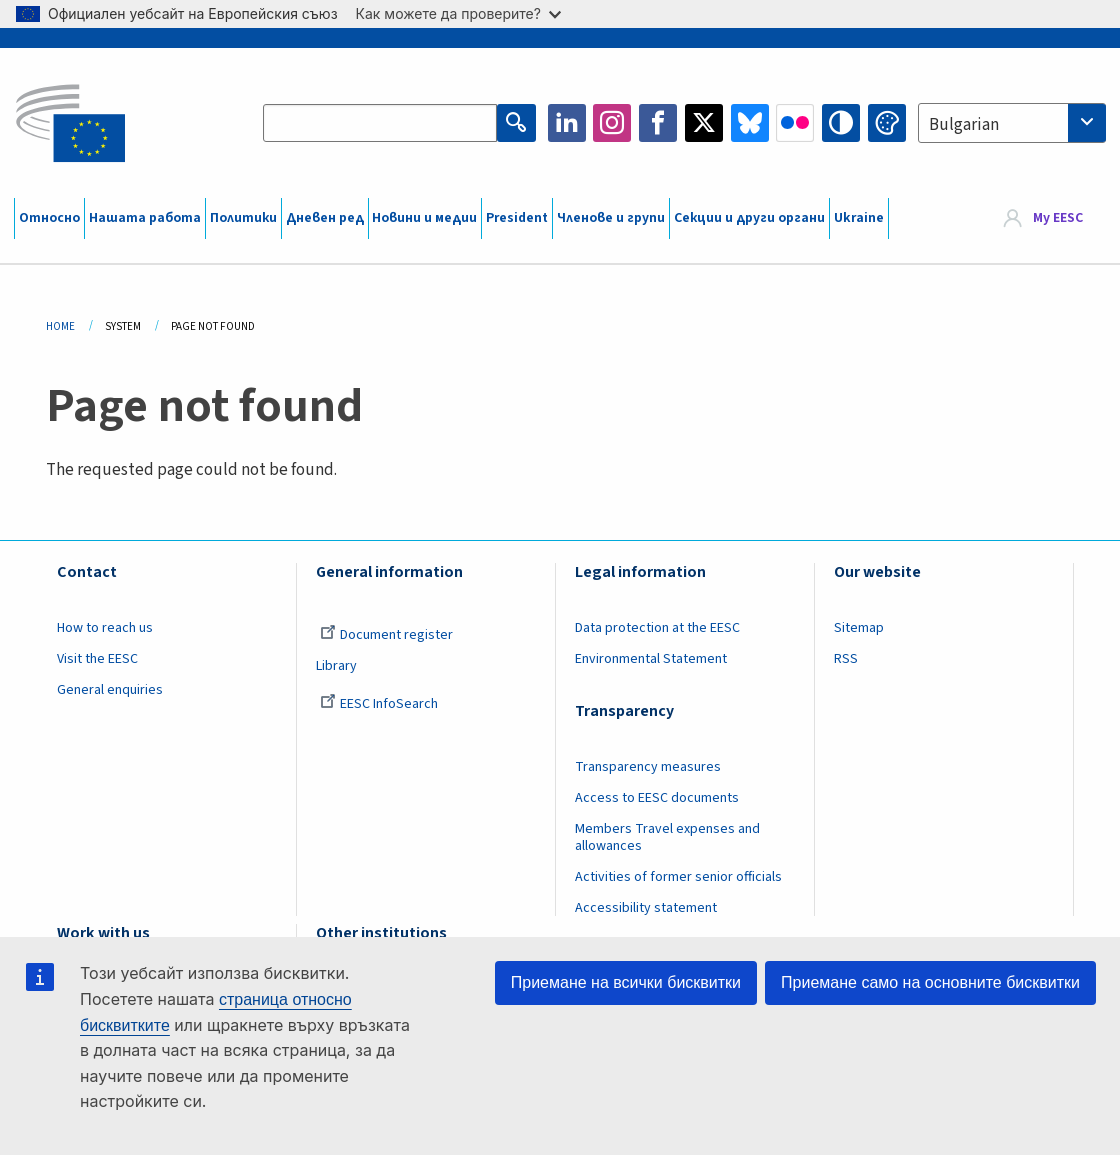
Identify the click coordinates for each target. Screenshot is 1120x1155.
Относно (49, 218)
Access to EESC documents (657, 798)
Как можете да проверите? (458, 13)
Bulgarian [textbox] (964, 125)
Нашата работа (145, 218)
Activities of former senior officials (678, 877)
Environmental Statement (651, 659)
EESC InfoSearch (379, 704)
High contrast (841, 123)
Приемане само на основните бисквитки (930, 982)
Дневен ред (325, 218)
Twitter (704, 123)
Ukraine (859, 218)
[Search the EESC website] (380, 123)
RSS (846, 659)
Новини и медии (424, 218)
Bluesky (750, 123)
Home (60, 326)
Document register (386, 635)
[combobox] (1012, 123)
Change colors (887, 123)
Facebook (658, 123)
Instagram (612, 123)
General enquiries (110, 690)
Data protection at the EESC (657, 628)
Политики (243, 218)
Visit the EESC (97, 659)
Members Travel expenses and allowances (667, 837)
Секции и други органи (749, 218)
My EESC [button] (1058, 218)
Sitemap (859, 628)
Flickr (795, 123)
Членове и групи (611, 218)
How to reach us (105, 628)
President (517, 218)
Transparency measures (648, 767)
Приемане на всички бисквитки (626, 982)
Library (336, 666)
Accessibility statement (646, 908)
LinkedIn (567, 123)
